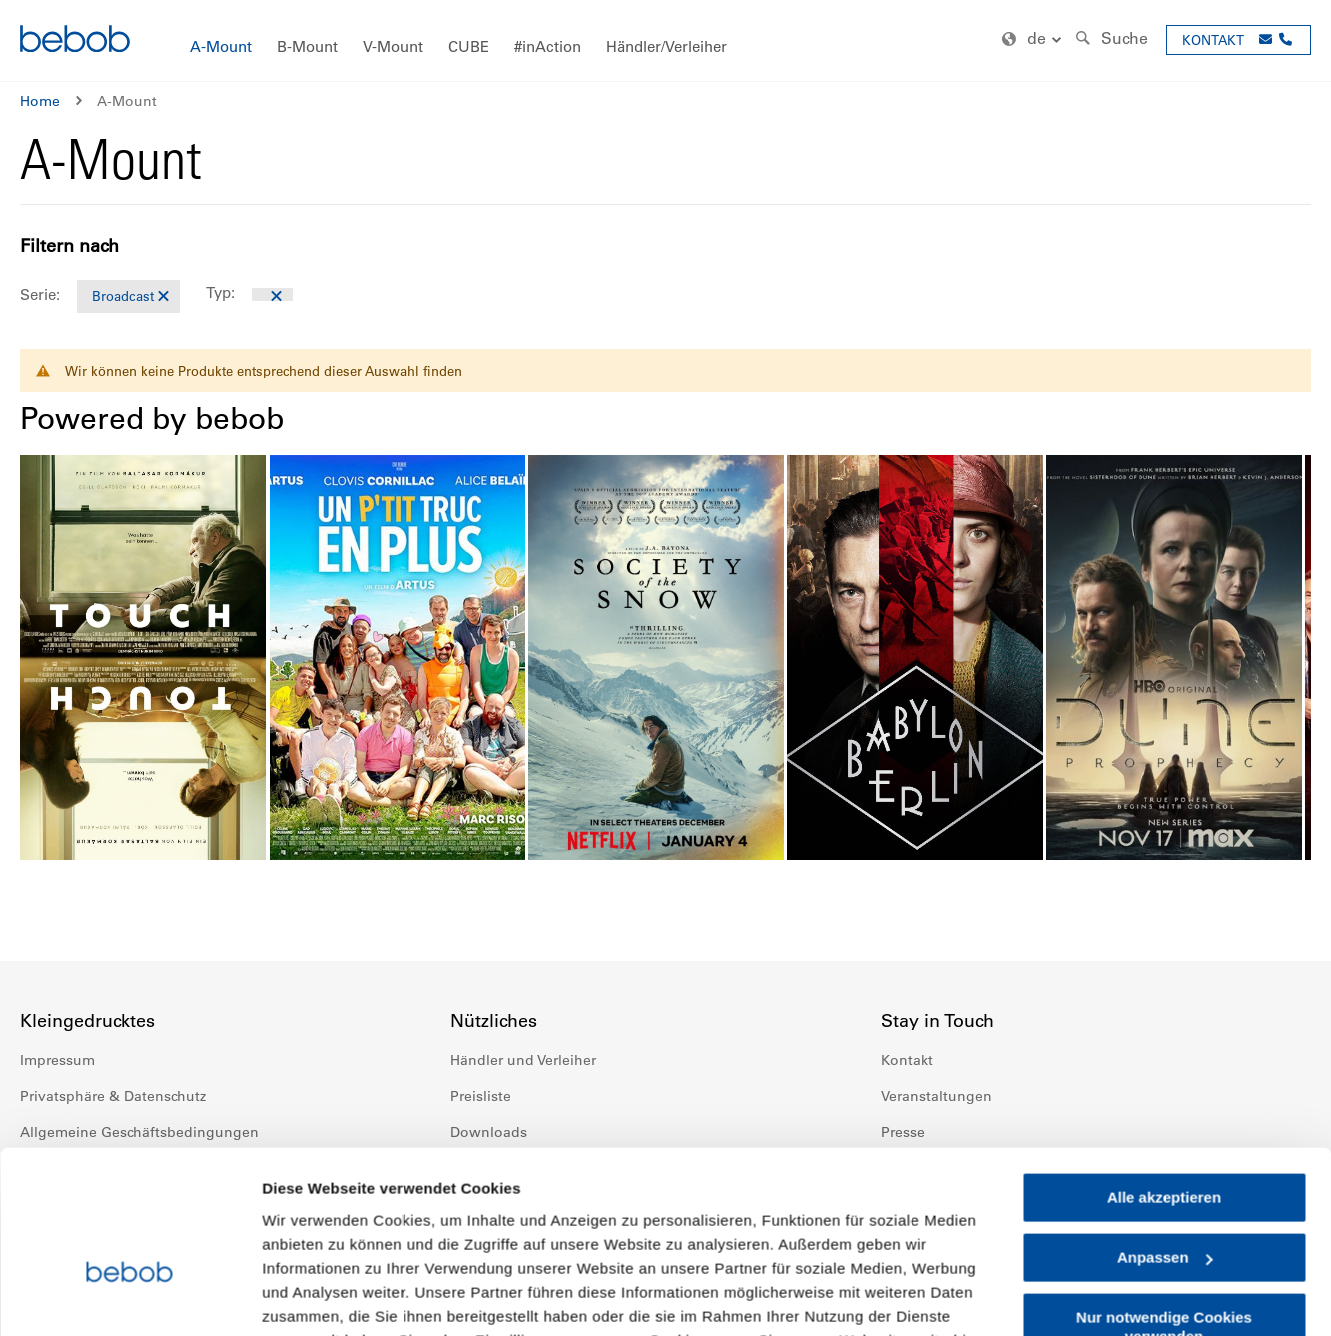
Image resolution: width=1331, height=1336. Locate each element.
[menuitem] (221, 47)
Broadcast (123, 295)
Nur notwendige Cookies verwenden (1164, 1203)
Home (40, 101)
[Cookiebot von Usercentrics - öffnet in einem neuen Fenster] (129, 1297)
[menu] (665, 40)
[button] (1034, 39)
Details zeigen (312, 1296)
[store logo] (75, 41)
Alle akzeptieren (1164, 1074)
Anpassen (1165, 1134)
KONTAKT (1213, 39)
